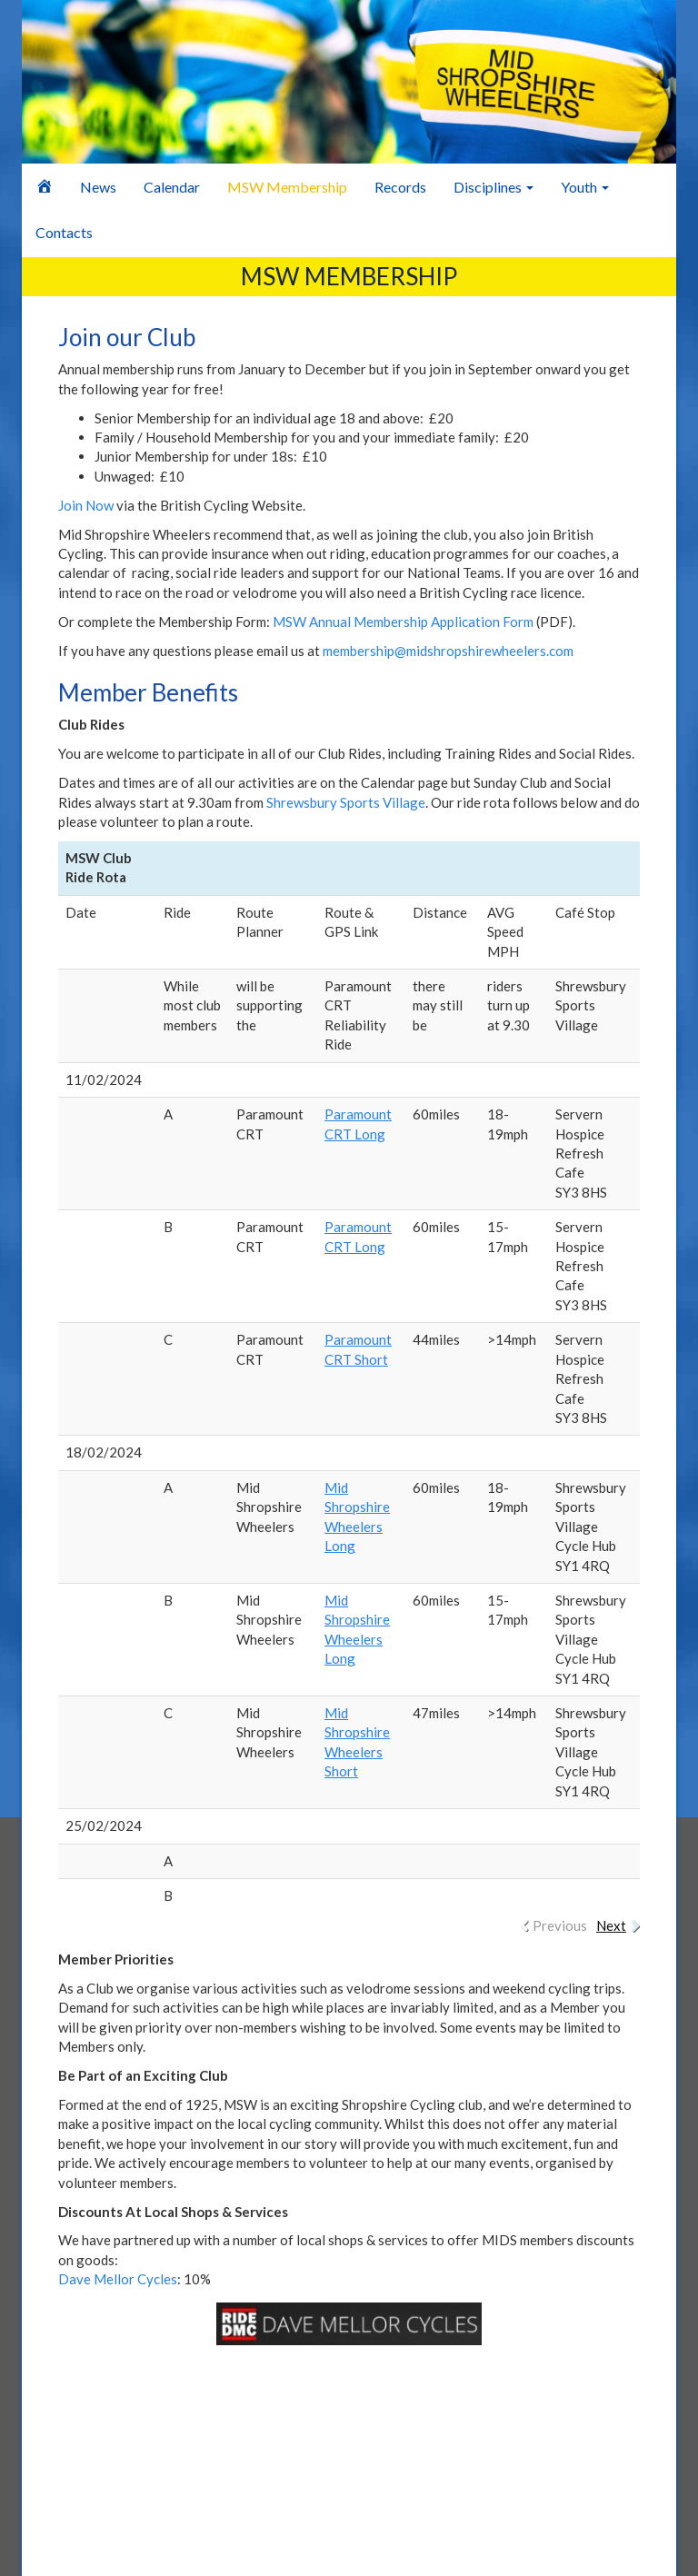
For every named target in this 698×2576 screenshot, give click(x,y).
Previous (560, 1925)
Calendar (172, 186)
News (98, 186)
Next (611, 1925)
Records (400, 186)
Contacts (64, 232)
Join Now (86, 505)
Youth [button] (585, 186)
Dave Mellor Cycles (117, 2279)
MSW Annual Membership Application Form (403, 621)
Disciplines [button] (493, 186)
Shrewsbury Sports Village (345, 802)
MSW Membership (287, 186)
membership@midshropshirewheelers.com (448, 650)
